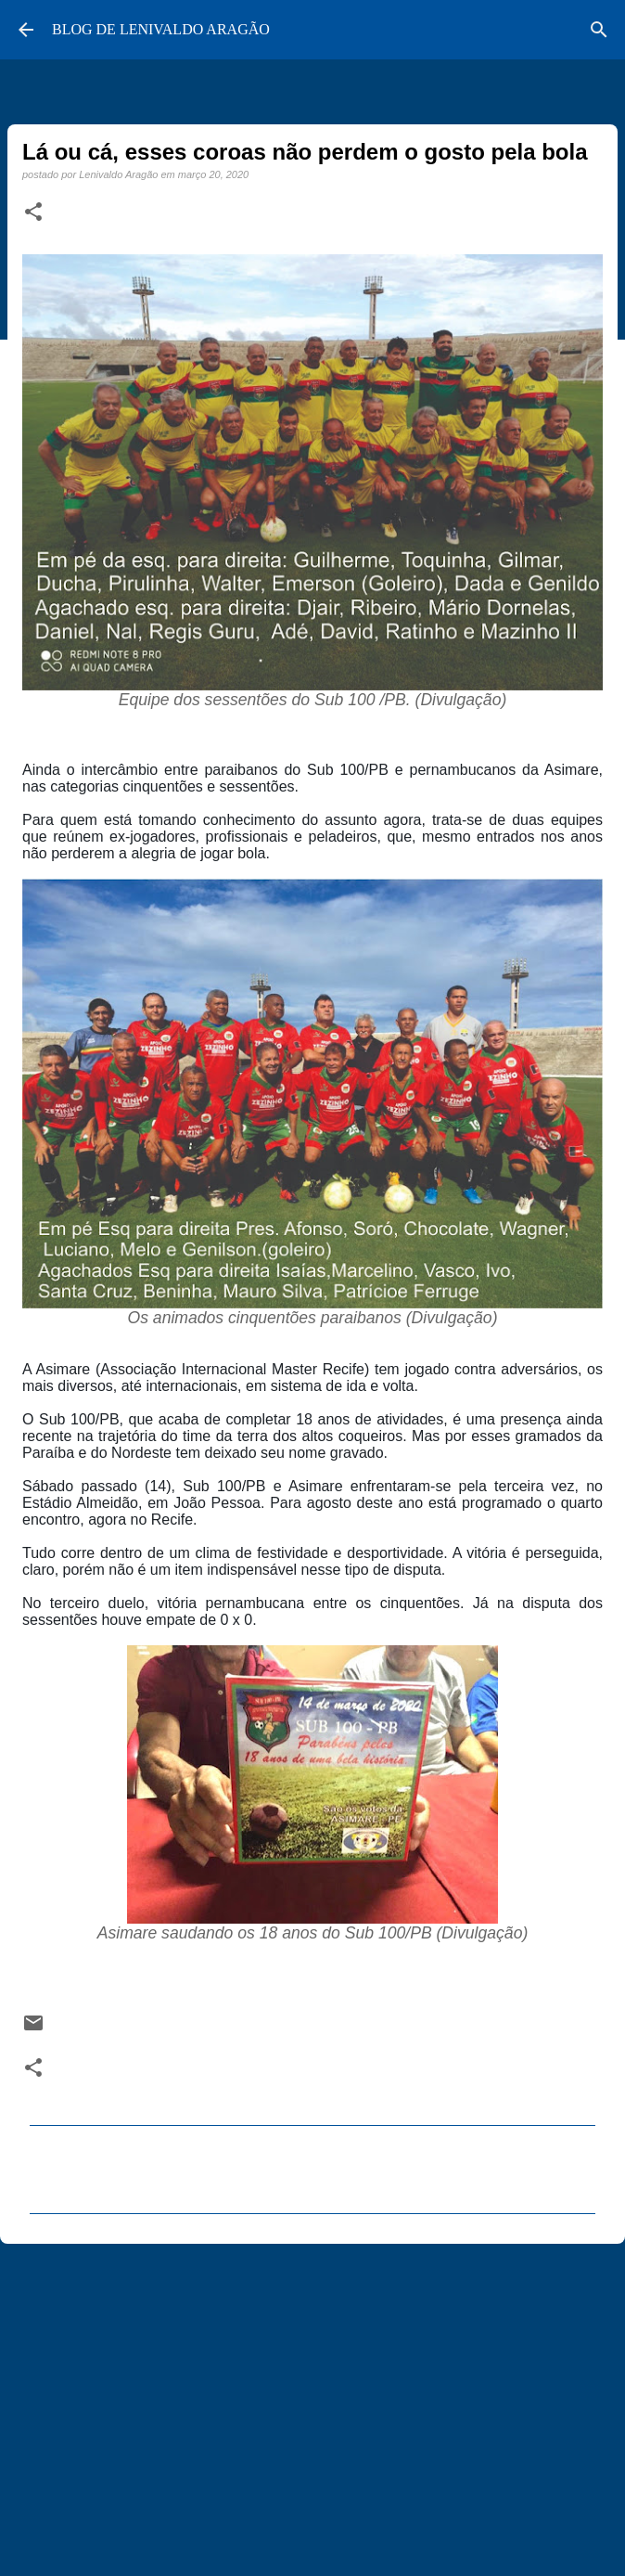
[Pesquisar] (599, 29)
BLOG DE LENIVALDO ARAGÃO (161, 29)
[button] (33, 212)
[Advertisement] (312, 2401)
